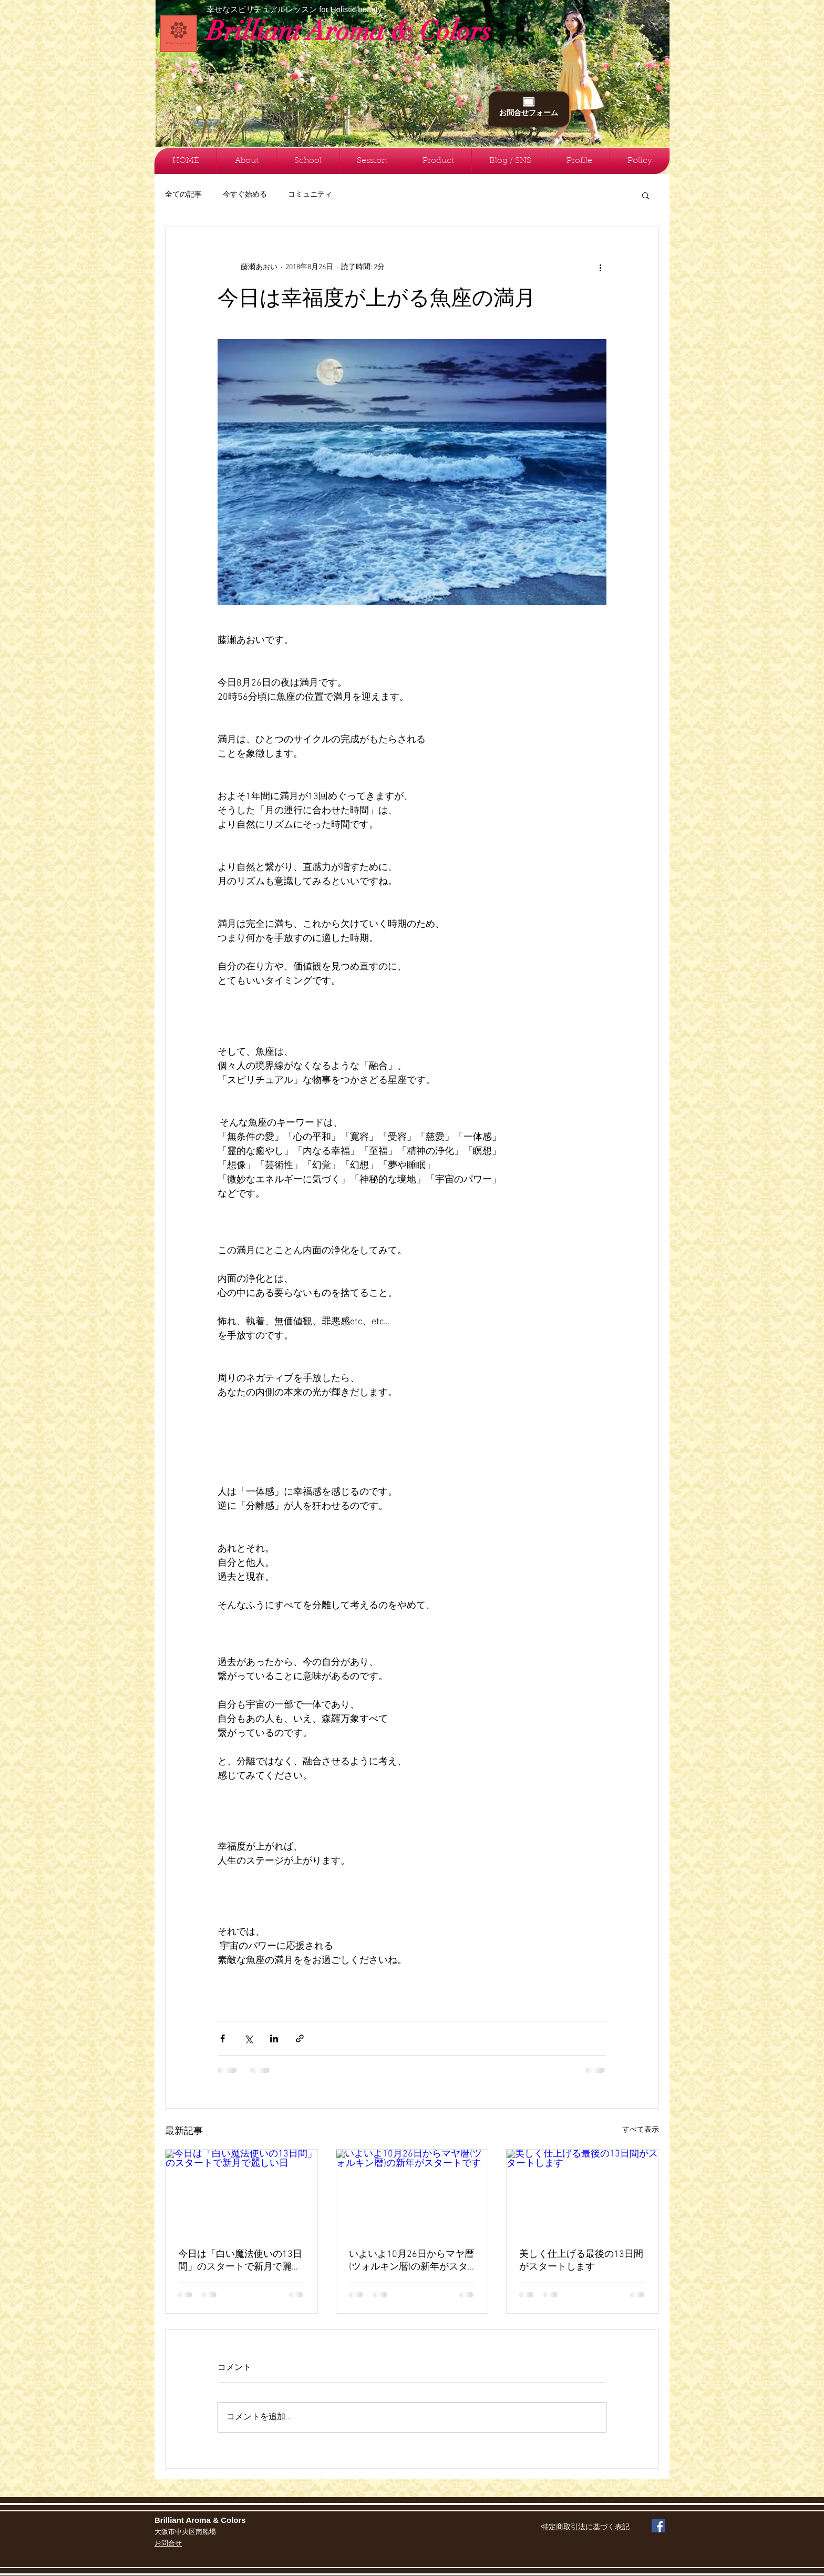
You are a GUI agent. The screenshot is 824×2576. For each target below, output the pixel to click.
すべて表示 (640, 2129)
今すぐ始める (245, 194)
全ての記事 (183, 194)
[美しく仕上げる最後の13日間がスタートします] (582, 2192)
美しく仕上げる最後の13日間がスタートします (581, 2261)
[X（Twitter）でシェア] (248, 2038)
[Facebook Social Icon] (658, 2525)
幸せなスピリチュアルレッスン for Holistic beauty (294, 9)
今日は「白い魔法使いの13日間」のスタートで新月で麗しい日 (240, 2261)
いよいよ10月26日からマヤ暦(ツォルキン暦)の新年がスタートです (411, 2261)
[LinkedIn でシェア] (274, 2038)
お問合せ (168, 2544)
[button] (646, 195)
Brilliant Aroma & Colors (349, 31)
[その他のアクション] (600, 267)
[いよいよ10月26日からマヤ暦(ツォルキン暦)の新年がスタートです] (412, 2192)
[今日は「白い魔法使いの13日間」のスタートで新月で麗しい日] (241, 2192)
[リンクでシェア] (300, 2038)
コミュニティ (310, 194)
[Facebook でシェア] (223, 2038)
